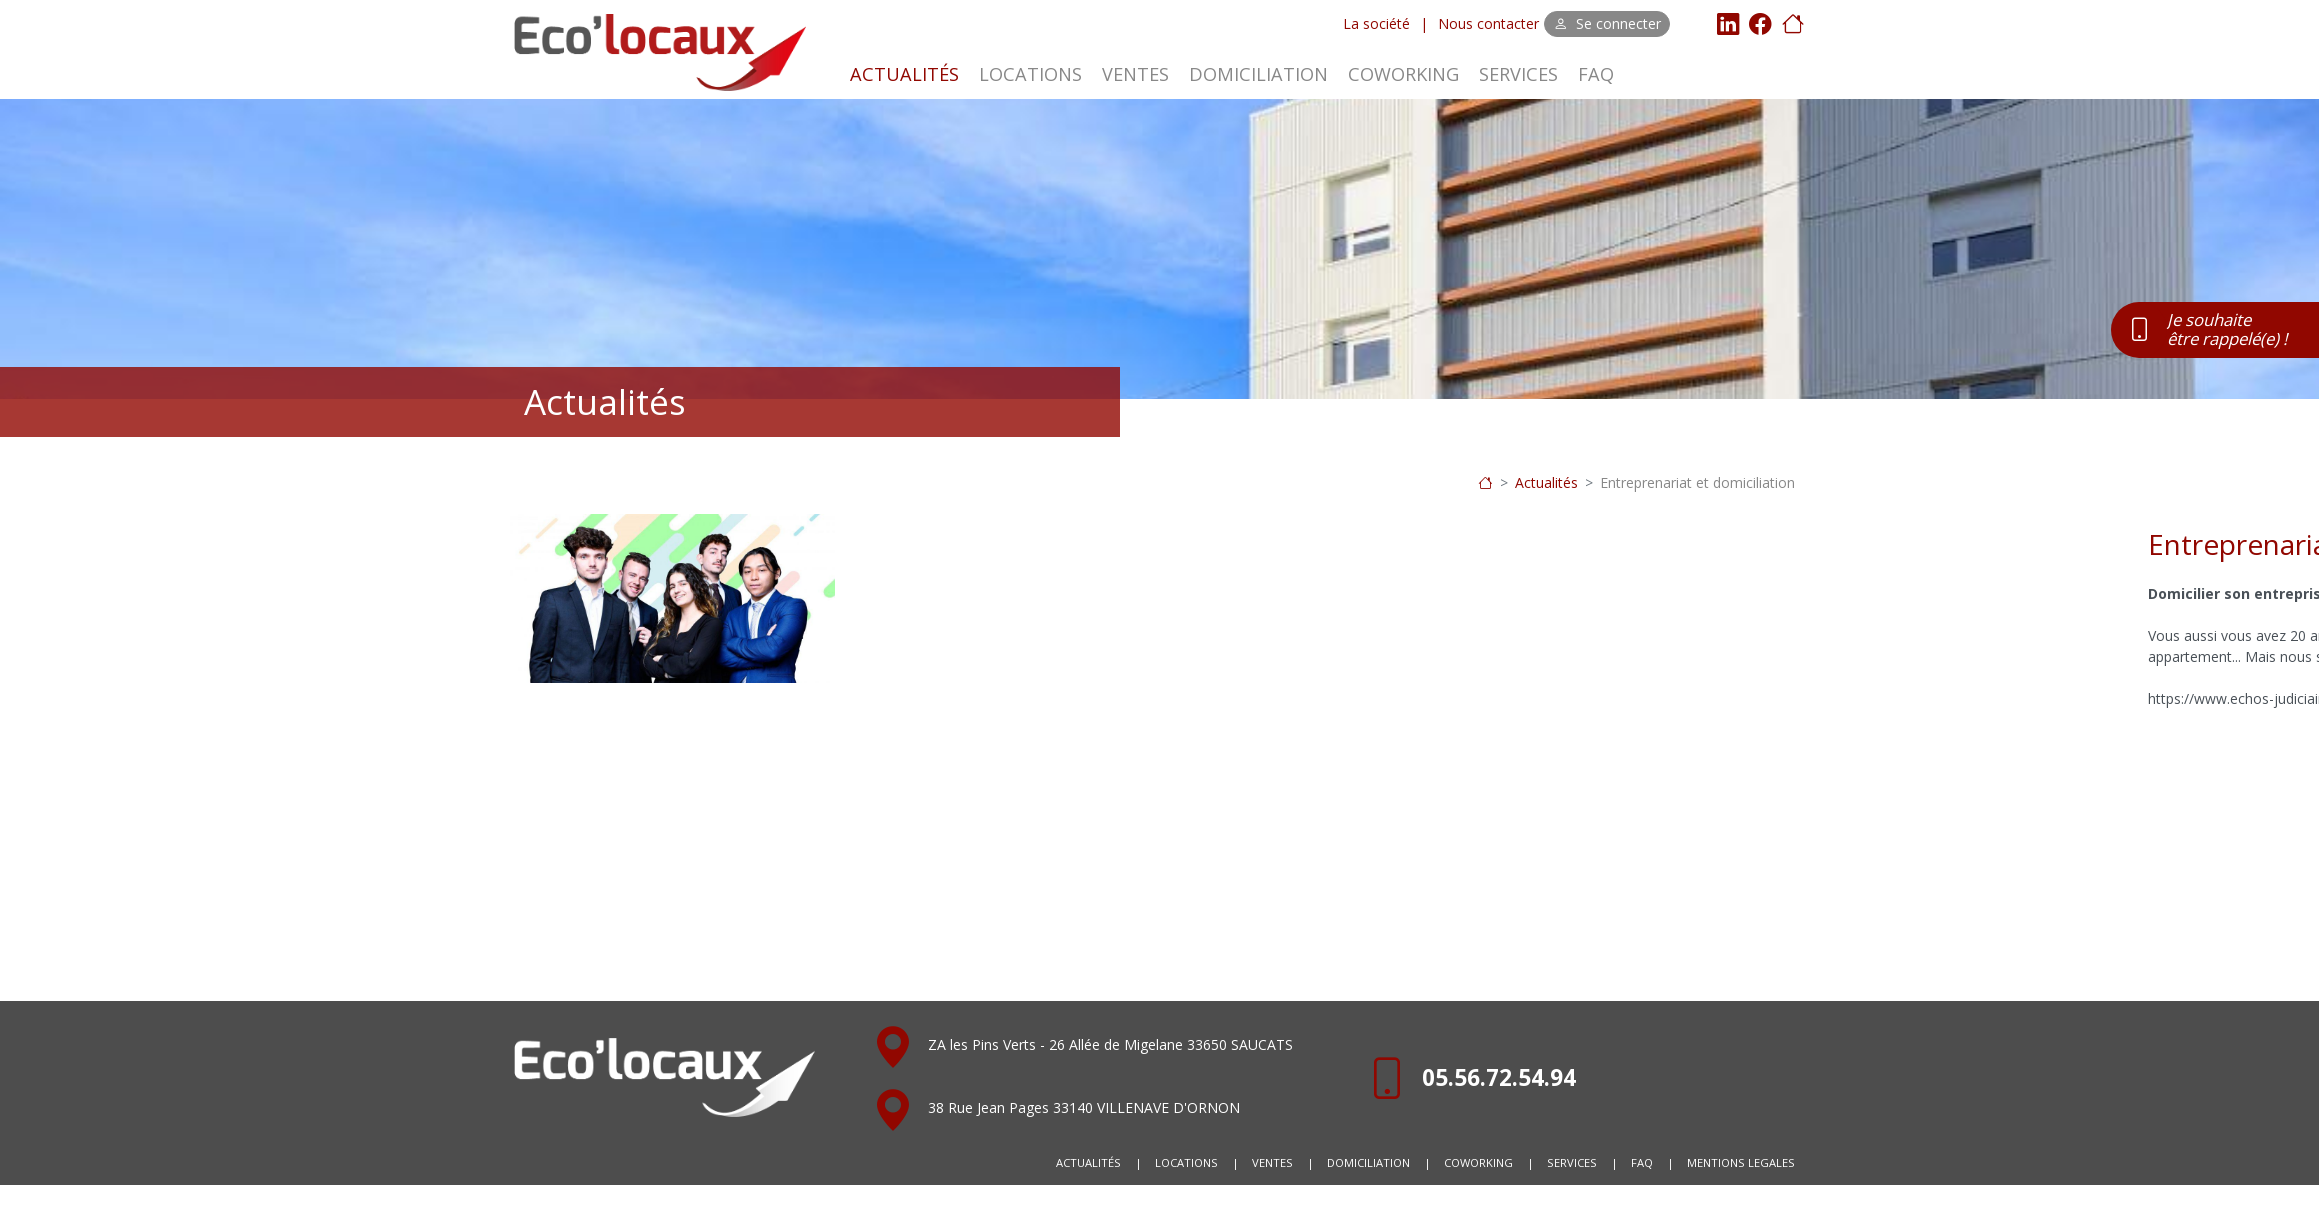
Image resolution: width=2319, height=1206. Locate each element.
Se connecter (1607, 23)
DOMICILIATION (1258, 74)
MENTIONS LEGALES (1741, 1162)
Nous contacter (1488, 23)
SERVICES (1518, 74)
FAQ (1596, 74)
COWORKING (1403, 74)
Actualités (1546, 482)
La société (1376, 23)
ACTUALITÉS (904, 74)
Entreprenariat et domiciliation (1697, 482)
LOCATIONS (1030, 74)
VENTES (1135, 74)
